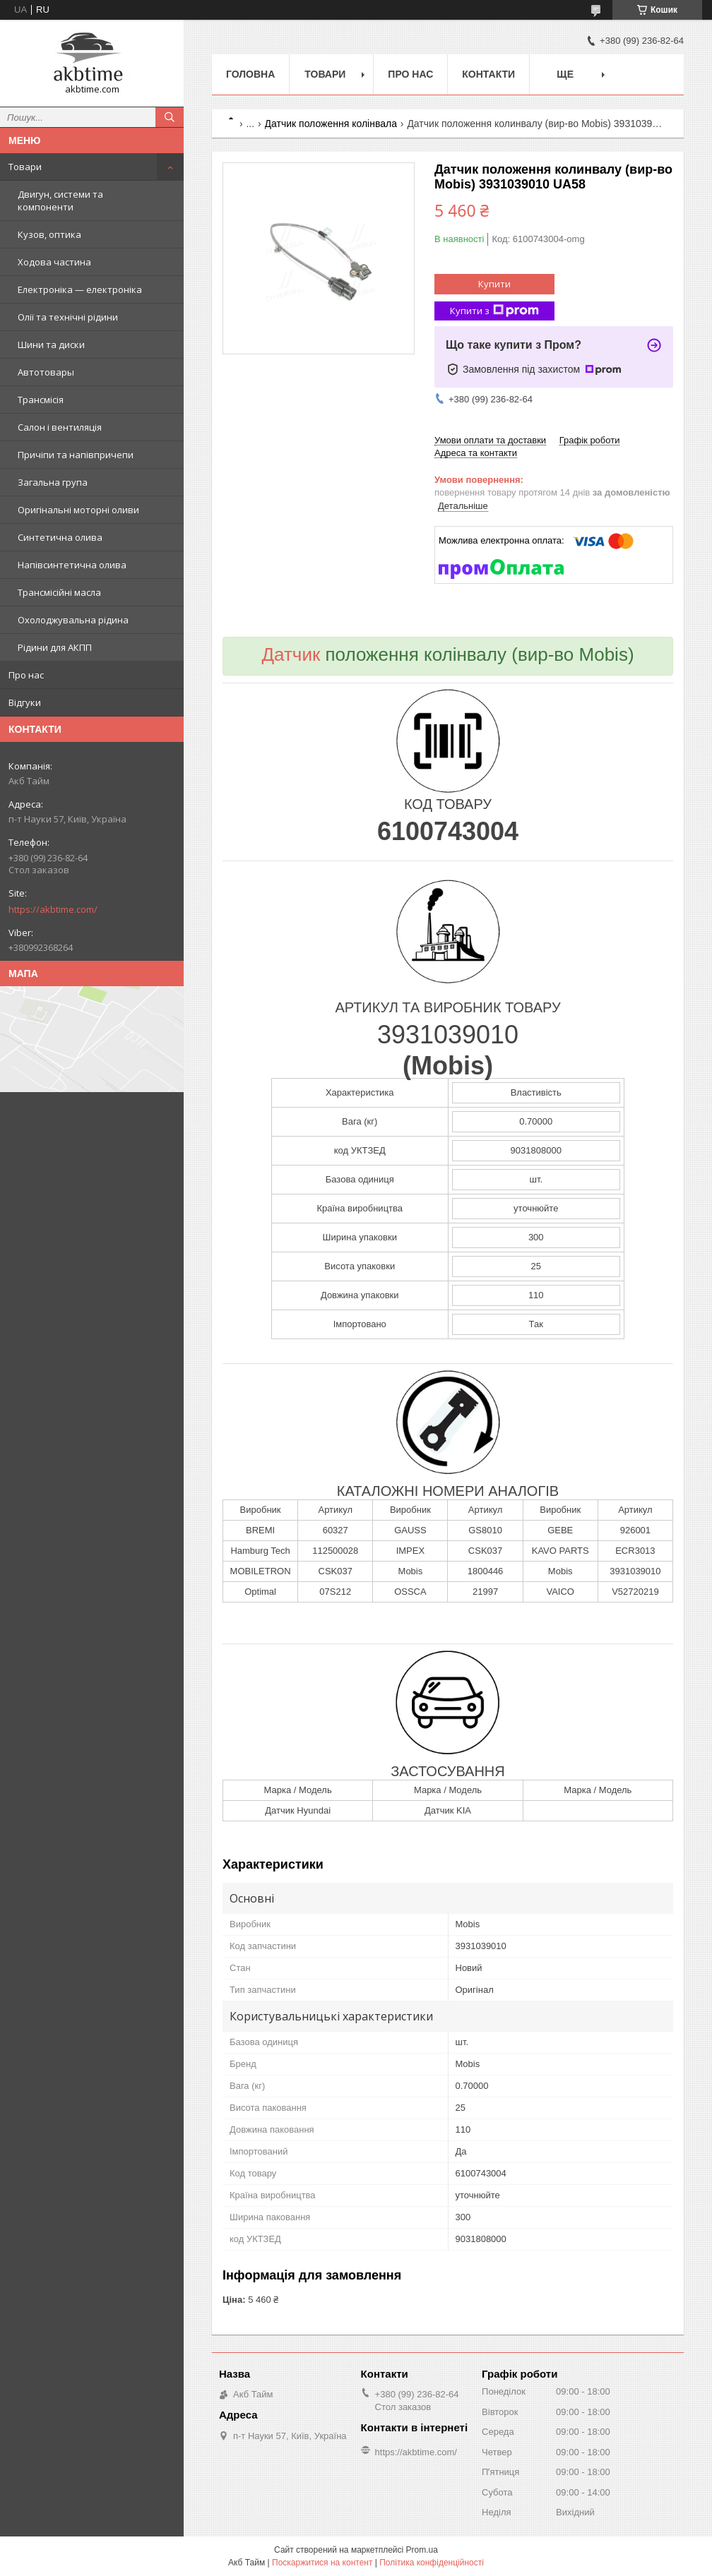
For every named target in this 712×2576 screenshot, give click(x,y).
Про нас (26, 675)
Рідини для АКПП (55, 647)
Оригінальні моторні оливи (78, 509)
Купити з (494, 311)
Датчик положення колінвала (331, 123)
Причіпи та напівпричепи (76, 454)
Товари (25, 166)
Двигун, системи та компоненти (60, 200)
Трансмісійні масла (59, 592)
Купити (494, 283)
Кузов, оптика (49, 234)
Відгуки (24, 702)
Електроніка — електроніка (80, 289)
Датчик (290, 654)
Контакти (488, 74)
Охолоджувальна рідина (73, 619)
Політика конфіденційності (431, 2563)
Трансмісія (41, 399)
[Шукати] (169, 117)
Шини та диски (51, 344)
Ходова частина (54, 262)
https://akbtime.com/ (52, 909)
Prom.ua (422, 2550)
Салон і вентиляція (60, 427)
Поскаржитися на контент (322, 2563)
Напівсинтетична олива (72, 564)
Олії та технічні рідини (68, 317)
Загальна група (53, 482)
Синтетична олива (60, 537)
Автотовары (46, 372)
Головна (250, 74)
